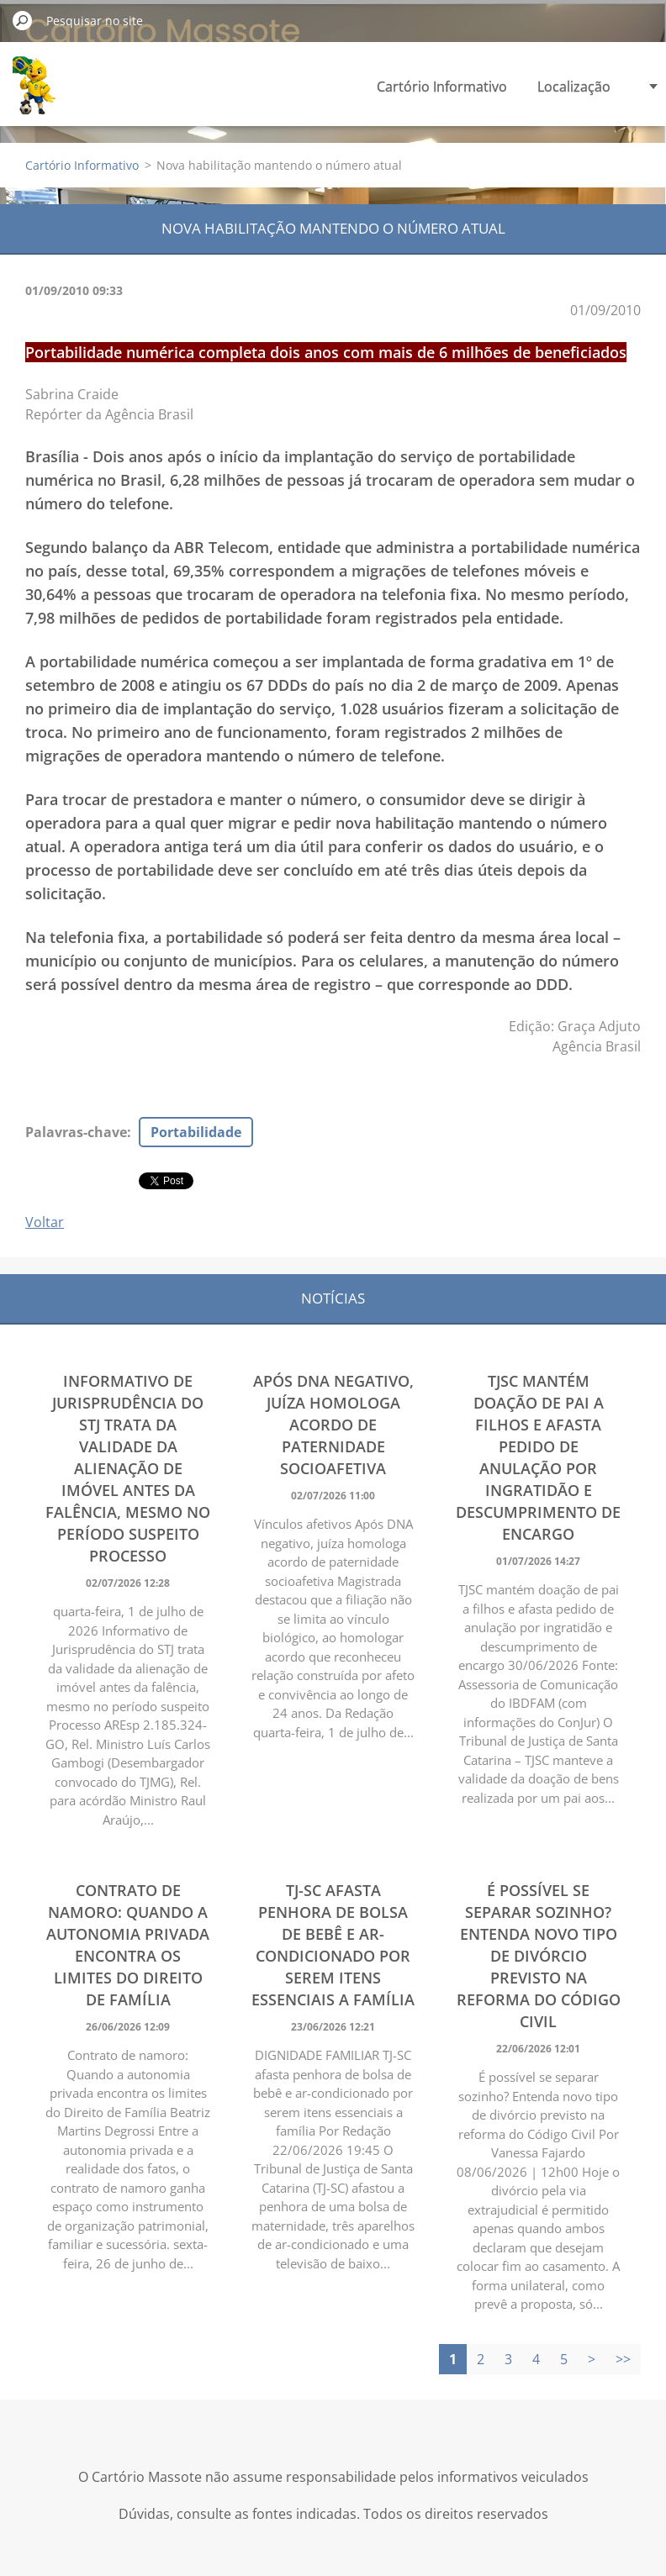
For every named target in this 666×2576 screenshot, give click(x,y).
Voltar (44, 1222)
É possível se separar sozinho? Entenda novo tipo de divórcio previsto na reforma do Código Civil (539, 1955)
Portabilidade (196, 1132)
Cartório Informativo (442, 86)
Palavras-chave (76, 1132)
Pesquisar (23, 20)
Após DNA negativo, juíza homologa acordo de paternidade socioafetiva (333, 1424)
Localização (573, 86)
